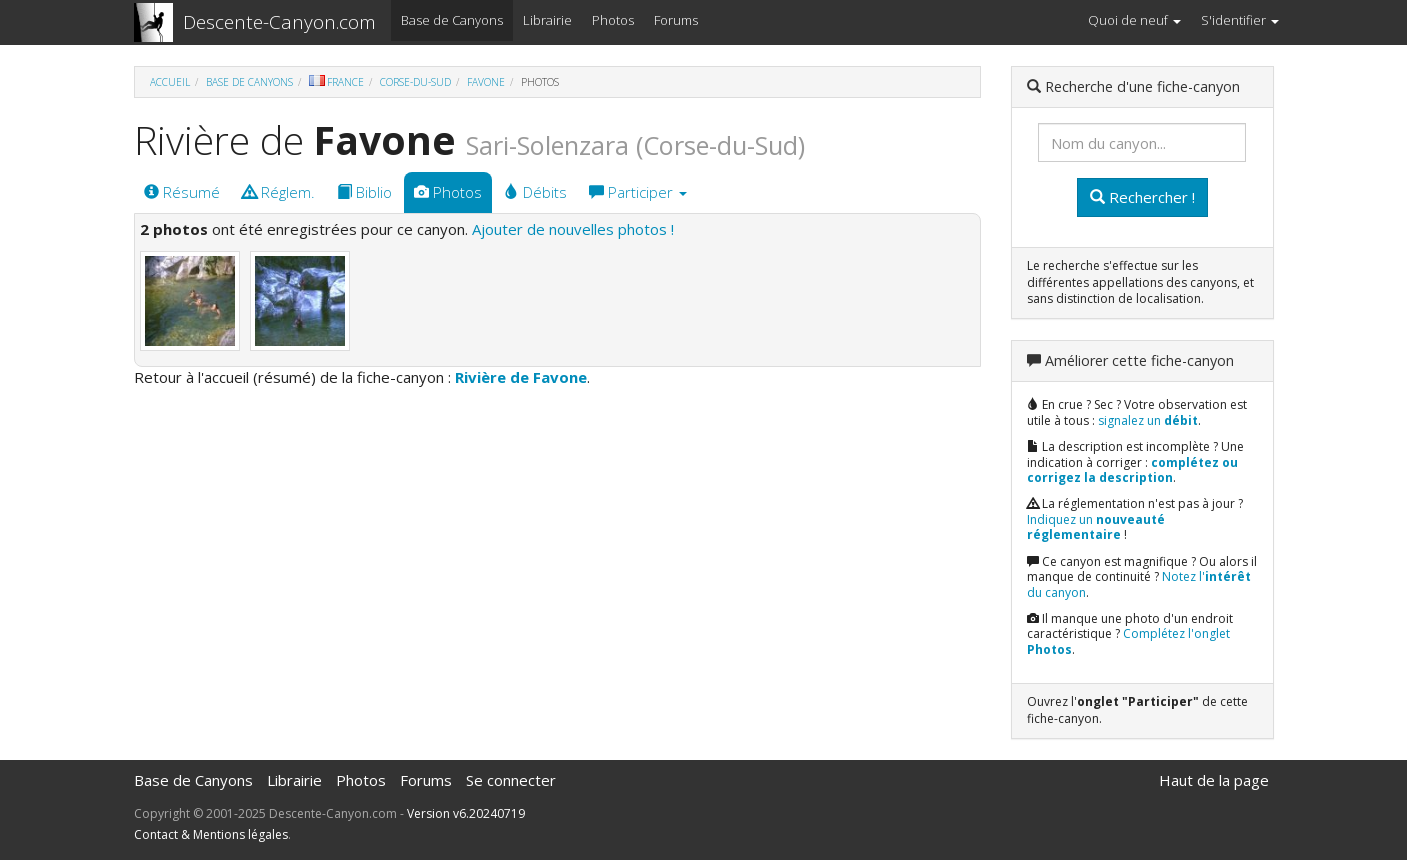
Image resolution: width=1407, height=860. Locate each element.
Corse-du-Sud (415, 82)
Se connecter (511, 780)
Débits (535, 192)
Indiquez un (1096, 527)
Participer (638, 192)
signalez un (1148, 420)
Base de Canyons (452, 20)
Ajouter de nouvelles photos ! (573, 229)
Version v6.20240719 (466, 813)
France (336, 82)
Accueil (170, 82)
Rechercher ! (1142, 197)
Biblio (364, 192)
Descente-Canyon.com (279, 22)
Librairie (547, 20)
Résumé (182, 192)
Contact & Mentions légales (211, 834)
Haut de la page (1214, 780)
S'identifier (1240, 20)
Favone (486, 82)
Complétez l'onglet (1128, 641)
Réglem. (278, 192)
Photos (613, 20)
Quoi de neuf (1134, 20)
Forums (676, 20)
